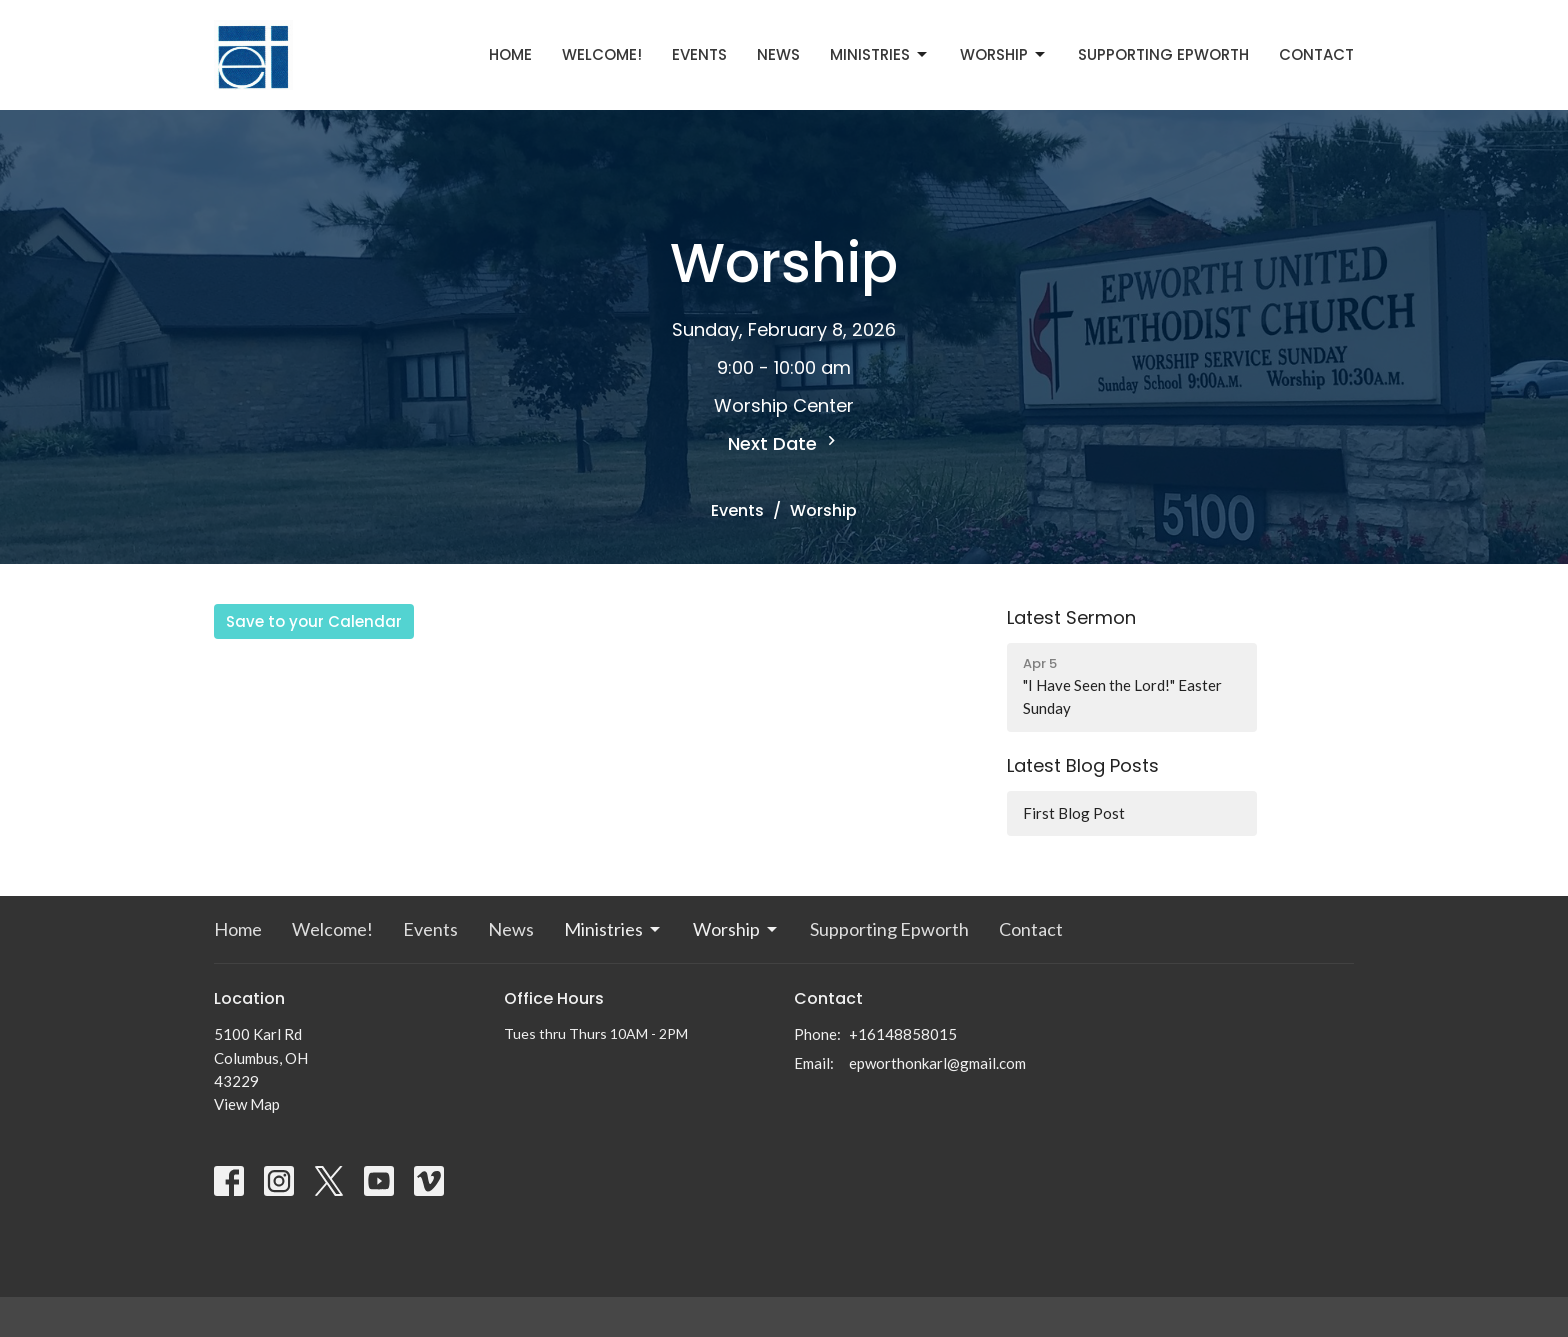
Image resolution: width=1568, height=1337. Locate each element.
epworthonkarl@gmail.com (937, 1063)
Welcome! (602, 54)
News (778, 54)
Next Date (784, 443)
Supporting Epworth (1163, 54)
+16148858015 (903, 1034)
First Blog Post (1074, 813)
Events (699, 54)
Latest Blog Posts (1083, 765)
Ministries (880, 54)
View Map (247, 1104)
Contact (1316, 54)
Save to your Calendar (314, 621)
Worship (1004, 54)
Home (510, 54)
